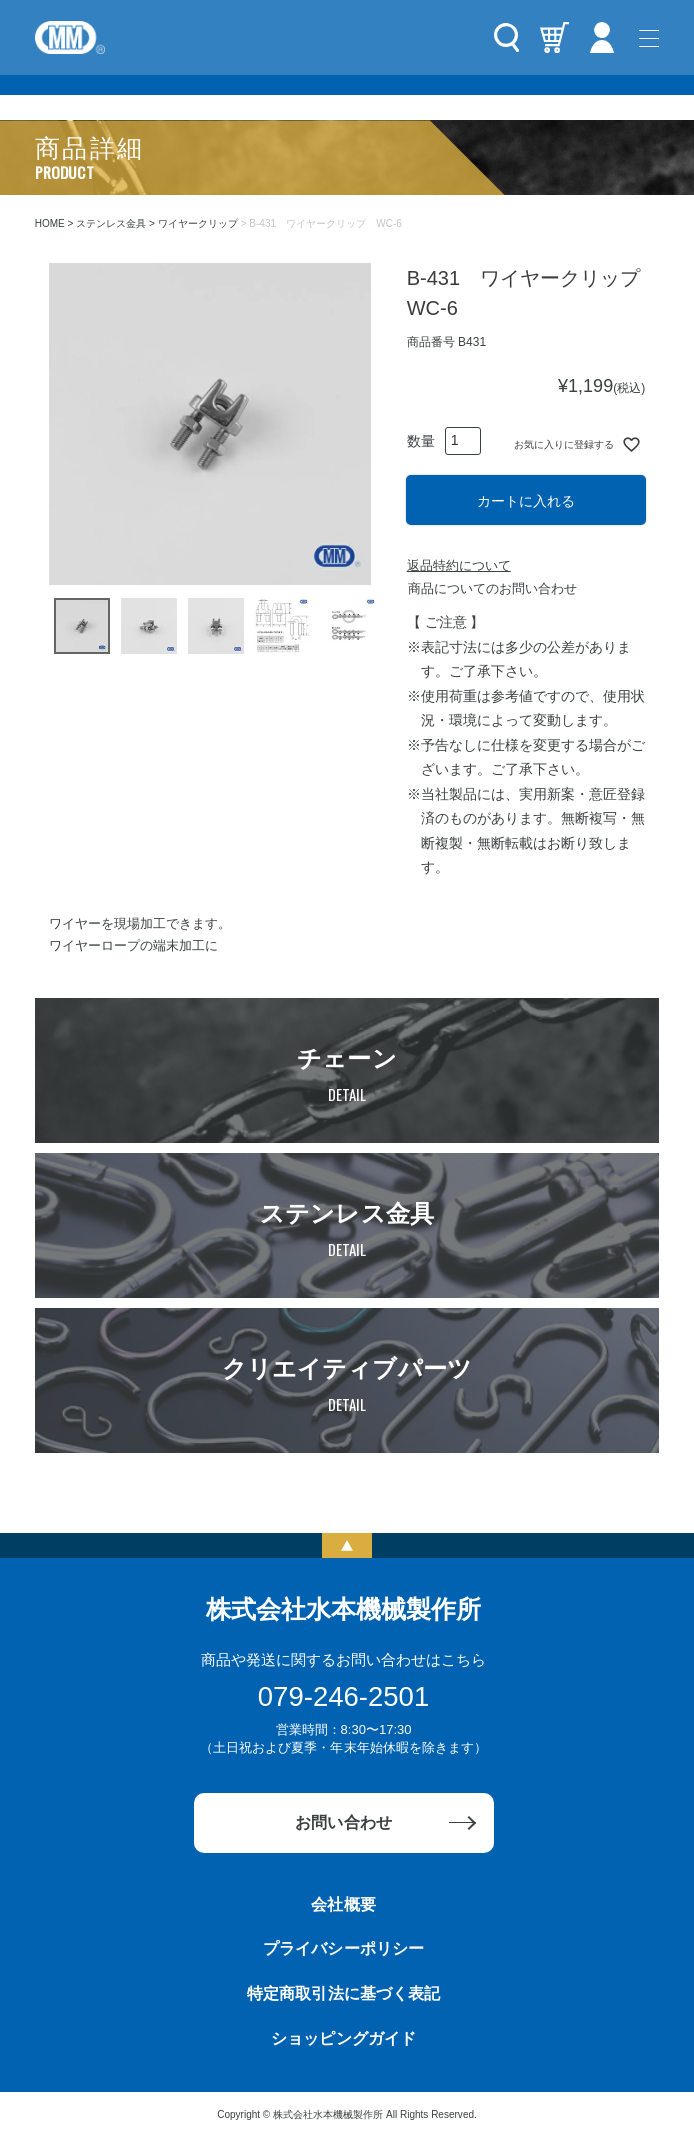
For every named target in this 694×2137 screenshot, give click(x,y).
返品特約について (459, 565)
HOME (50, 223)
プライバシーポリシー (343, 1948)
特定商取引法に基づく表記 (343, 1993)
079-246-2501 (343, 1696)
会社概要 (343, 1904)
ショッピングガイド (343, 2038)
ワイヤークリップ (198, 223)
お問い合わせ (343, 1822)
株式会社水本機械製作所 (343, 1609)
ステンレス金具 (111, 223)
